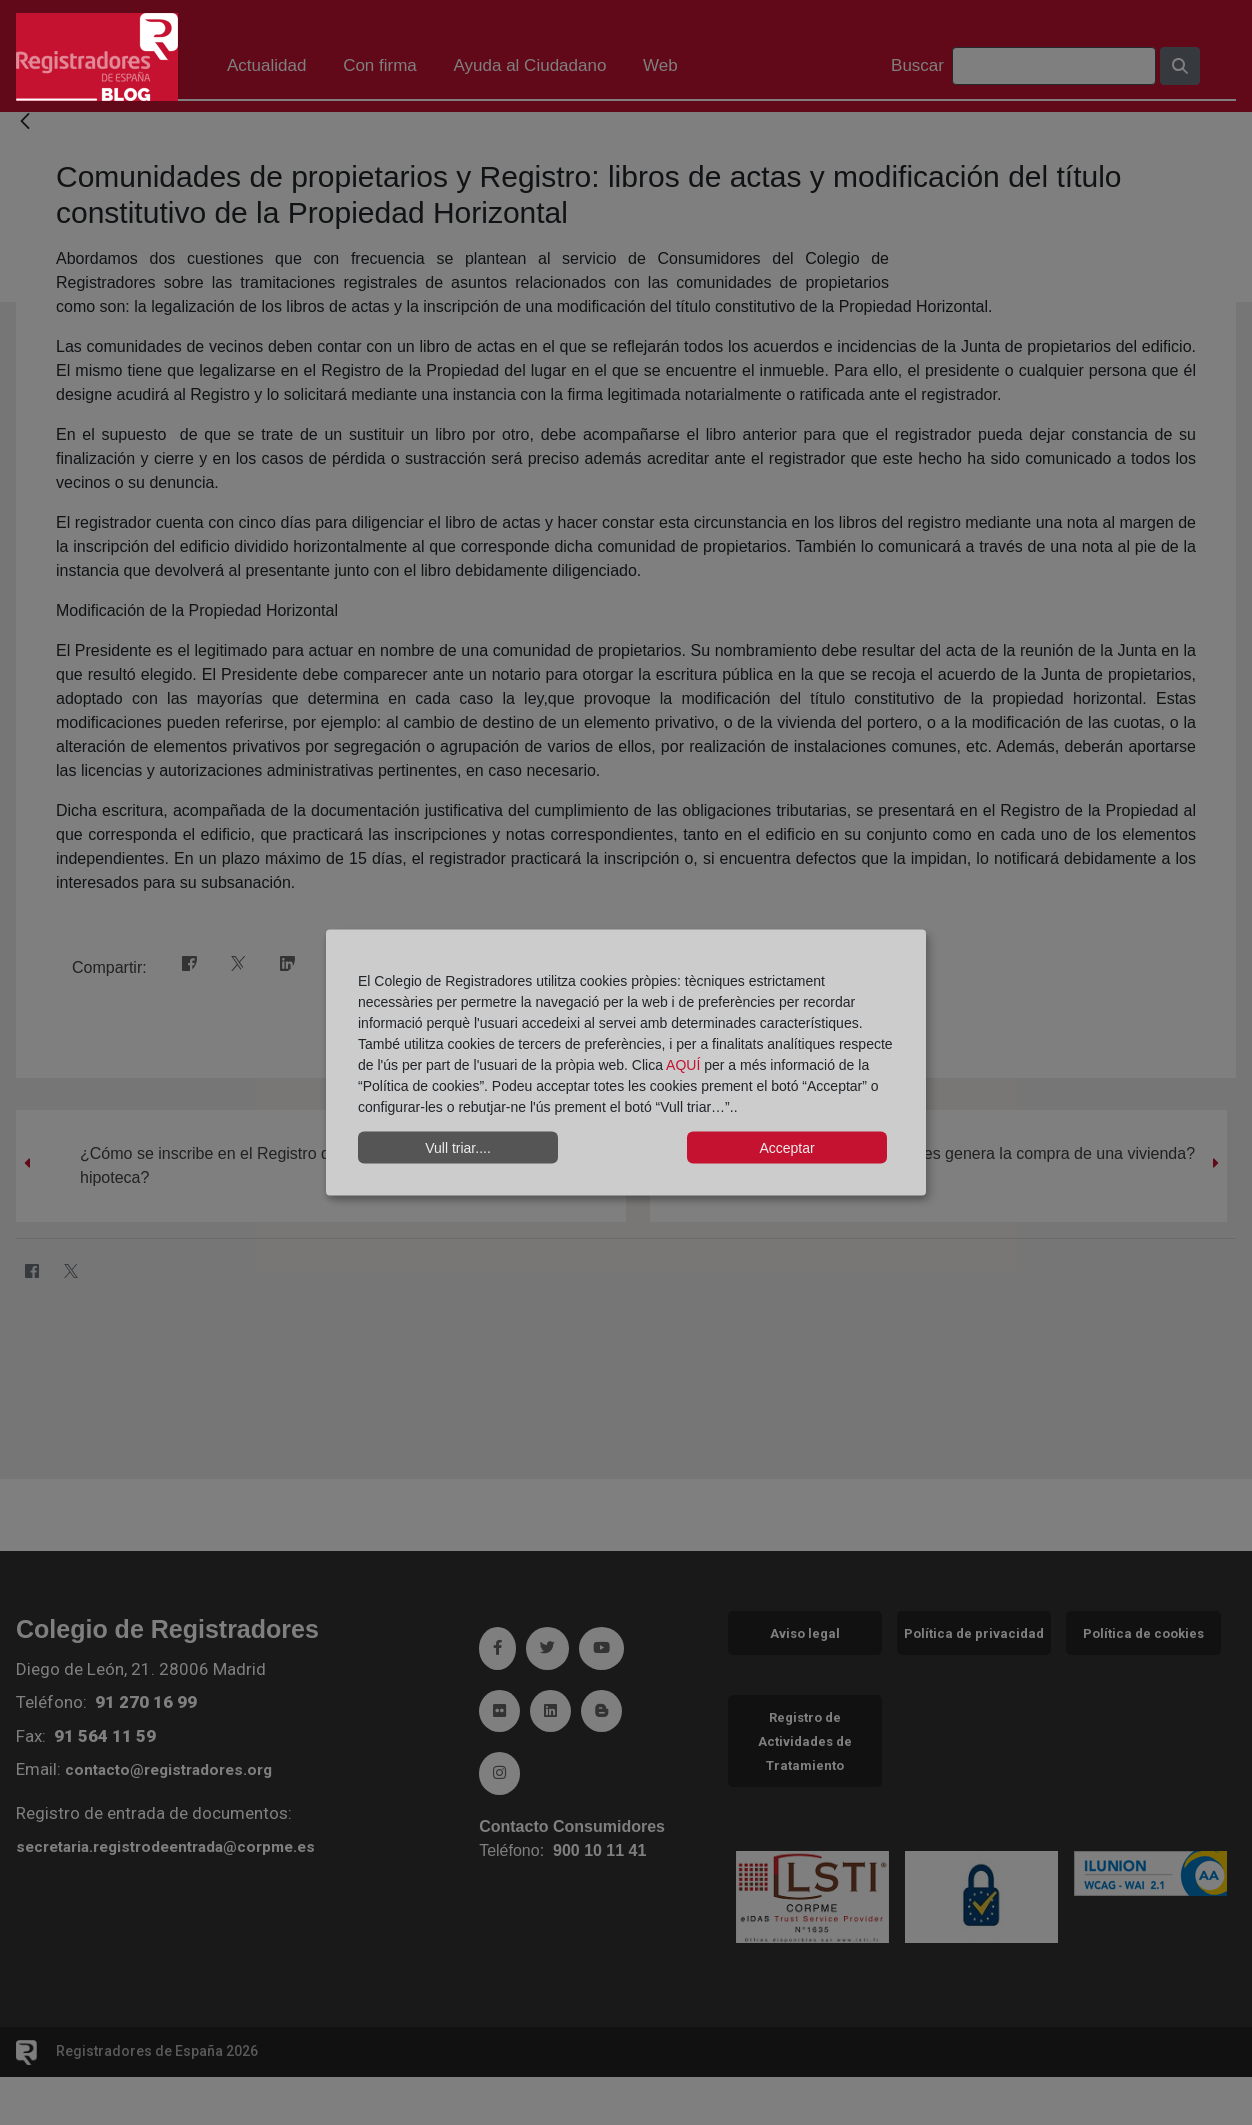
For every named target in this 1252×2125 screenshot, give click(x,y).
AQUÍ (685, 1065)
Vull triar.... (458, 1147)
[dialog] (626, 1062)
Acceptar (786, 1147)
